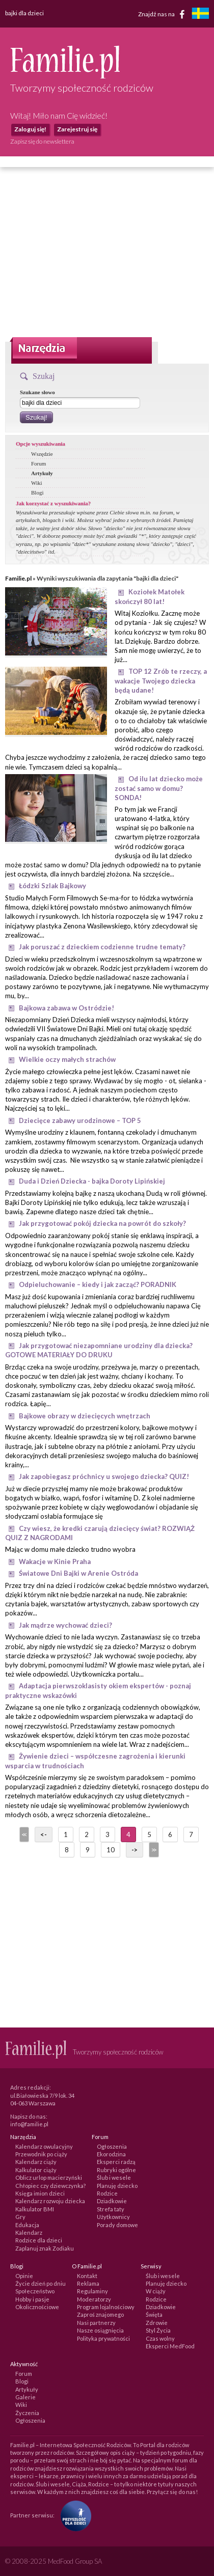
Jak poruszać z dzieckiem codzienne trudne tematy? (102, 947)
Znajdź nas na (163, 14)
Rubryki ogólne (116, 2170)
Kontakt (87, 2275)
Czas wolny (160, 2338)
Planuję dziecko (117, 2185)
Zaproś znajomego (100, 2314)
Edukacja (27, 2225)
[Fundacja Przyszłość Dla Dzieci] (73, 2515)
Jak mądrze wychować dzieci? (65, 1625)
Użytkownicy (113, 2216)
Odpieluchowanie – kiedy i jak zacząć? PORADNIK (97, 1284)
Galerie (25, 2397)
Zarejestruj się (77, 129)
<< (23, 1834)
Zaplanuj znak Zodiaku (44, 2248)
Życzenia (27, 2412)
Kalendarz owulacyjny (44, 2146)
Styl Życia (158, 2330)
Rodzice (107, 2193)
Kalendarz (28, 2232)
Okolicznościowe (37, 2307)
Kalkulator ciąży (36, 2170)
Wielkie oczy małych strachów (67, 1059)
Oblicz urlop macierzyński (48, 2177)
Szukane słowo (37, 392)
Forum (38, 463)
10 (110, 1850)
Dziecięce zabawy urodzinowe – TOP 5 (80, 1120)
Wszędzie (42, 454)
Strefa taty (110, 2209)
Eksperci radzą (116, 2161)
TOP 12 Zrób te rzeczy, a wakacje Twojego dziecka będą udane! (161, 680)
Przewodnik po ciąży (41, 2154)
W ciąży (156, 2291)
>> (153, 1850)
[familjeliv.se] (200, 14)
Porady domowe (117, 2225)
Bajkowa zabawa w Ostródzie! (66, 1008)
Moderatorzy (94, 2299)
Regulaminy (92, 2291)
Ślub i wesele (114, 2177)
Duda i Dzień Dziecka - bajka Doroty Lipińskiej (92, 1181)
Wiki (36, 483)
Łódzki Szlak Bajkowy (52, 886)
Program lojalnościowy (106, 2307)
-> (134, 1850)
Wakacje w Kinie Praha (55, 1561)
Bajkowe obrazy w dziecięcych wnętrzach (84, 1416)
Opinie (24, 2275)
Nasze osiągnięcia (100, 2330)
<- (43, 1834)
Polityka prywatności (103, 2338)
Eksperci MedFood (170, 2346)
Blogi (37, 492)
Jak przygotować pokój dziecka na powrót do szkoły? (102, 1223)
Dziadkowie (112, 2201)
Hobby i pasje (32, 2299)
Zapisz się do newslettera (42, 141)
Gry (20, 2216)
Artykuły (42, 473)
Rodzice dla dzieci (38, 2240)
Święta (154, 2314)
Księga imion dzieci (40, 2193)
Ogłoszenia (112, 2146)
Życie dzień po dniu (40, 2283)
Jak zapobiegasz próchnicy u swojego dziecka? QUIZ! (104, 1476)
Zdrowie (157, 2322)
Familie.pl (18, 578)
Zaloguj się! (30, 129)
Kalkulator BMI (34, 2209)
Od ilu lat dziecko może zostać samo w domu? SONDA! (159, 788)
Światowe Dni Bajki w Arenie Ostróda (78, 1573)
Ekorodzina (111, 2154)
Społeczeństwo (35, 2291)
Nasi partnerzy (96, 2322)
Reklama (88, 2283)
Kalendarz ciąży (36, 2161)
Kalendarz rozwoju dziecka (50, 2201)
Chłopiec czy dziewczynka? (50, 2185)
